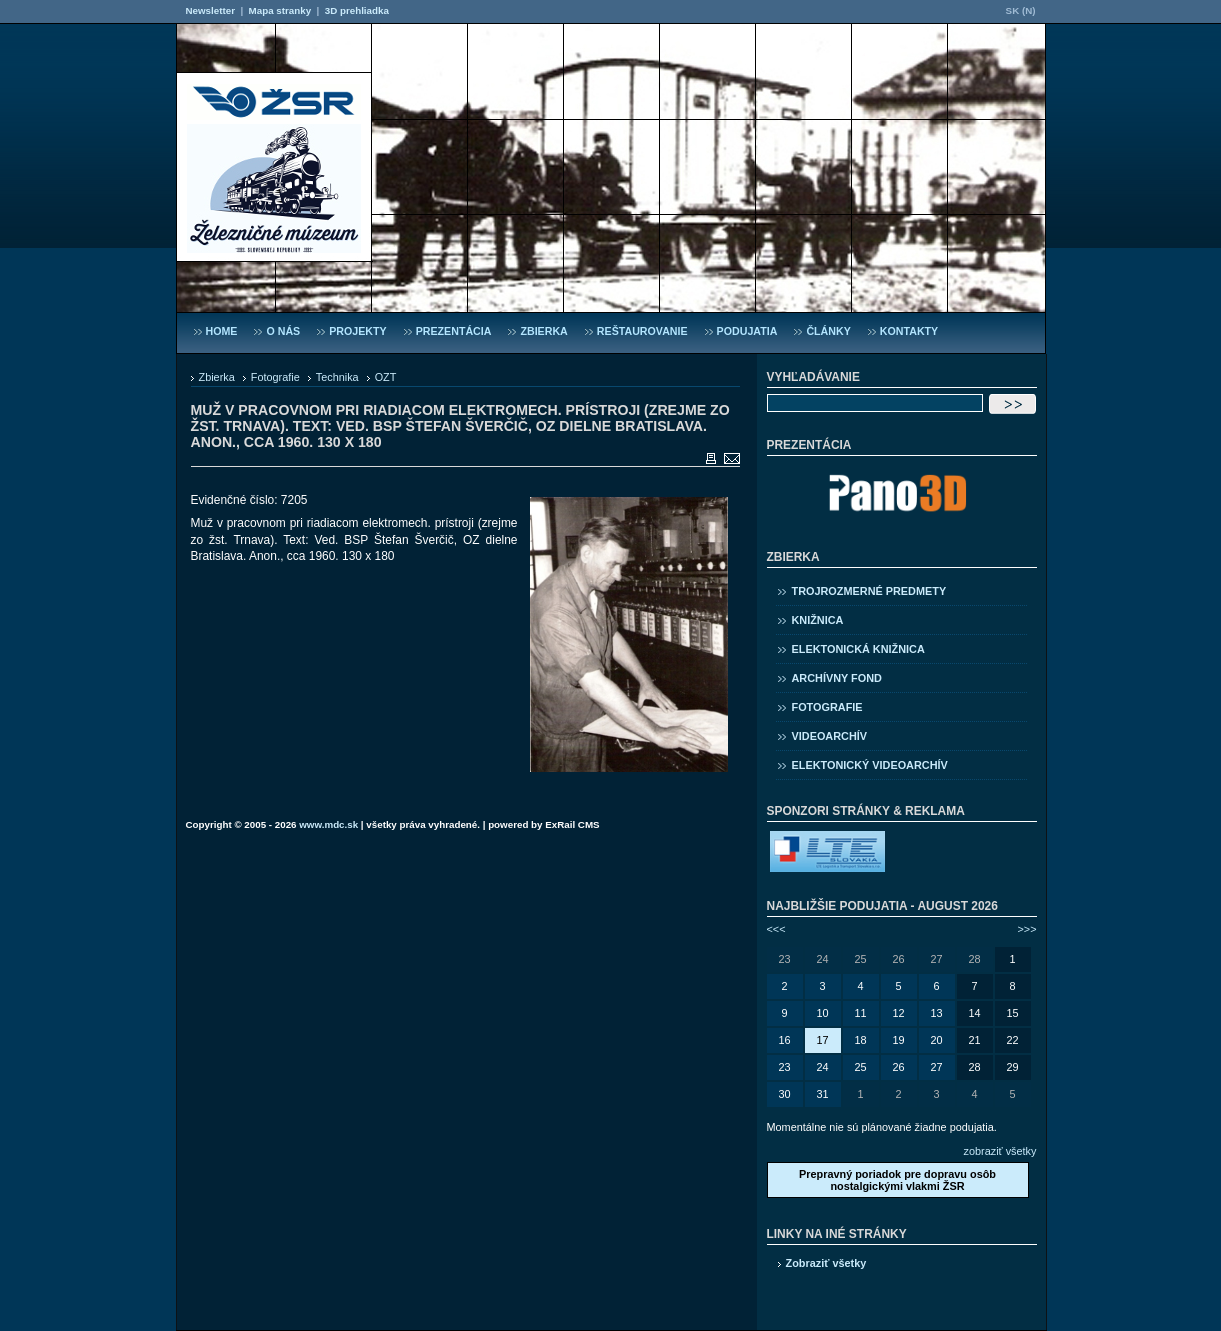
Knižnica (818, 620)
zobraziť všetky (1000, 1151)
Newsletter (210, 10)
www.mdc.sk (328, 824)
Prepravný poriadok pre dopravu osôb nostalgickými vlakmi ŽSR (897, 1180)
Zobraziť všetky (826, 1263)
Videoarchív (830, 736)
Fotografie (275, 377)
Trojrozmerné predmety (869, 591)
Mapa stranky (280, 10)
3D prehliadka (357, 10)
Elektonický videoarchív (870, 765)
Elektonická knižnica (858, 649)
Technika (337, 377)
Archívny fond (837, 678)
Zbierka (217, 377)
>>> (1026, 929)
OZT (386, 377)
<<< (776, 929)
